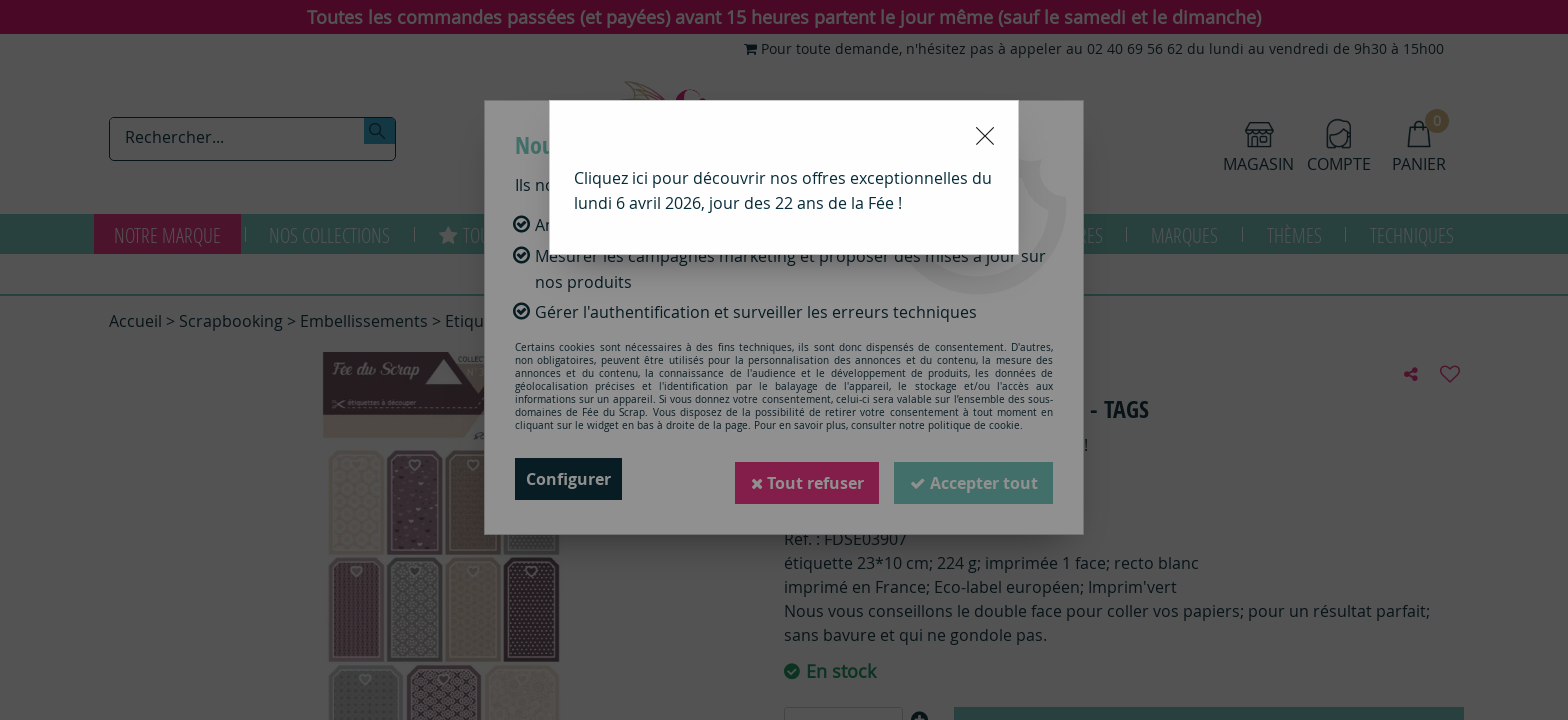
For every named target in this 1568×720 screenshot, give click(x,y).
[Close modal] (985, 136)
